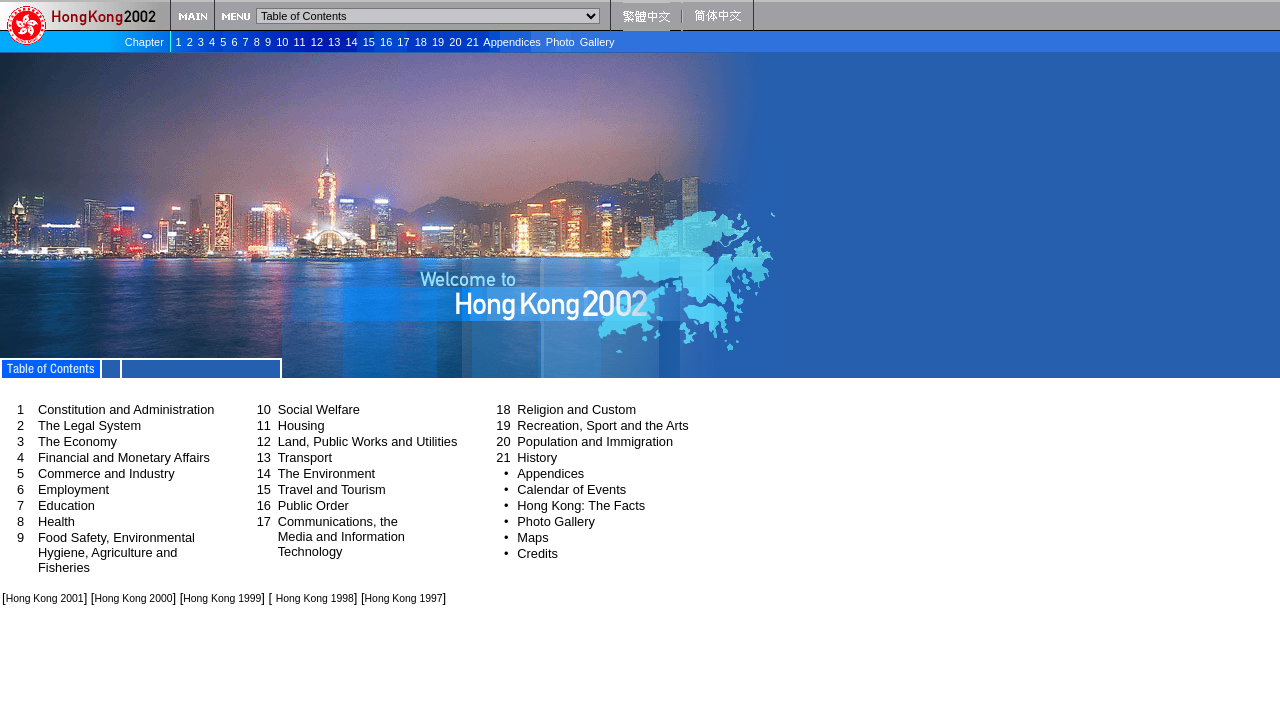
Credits (537, 553)
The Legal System (89, 425)
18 (421, 42)
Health (56, 521)
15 (369, 42)
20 (455, 42)
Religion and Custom (576, 409)
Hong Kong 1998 (315, 598)
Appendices (512, 42)
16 (386, 42)
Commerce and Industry (106, 473)
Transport (305, 457)
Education (66, 505)
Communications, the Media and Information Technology (341, 536)
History (537, 457)
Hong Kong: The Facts (581, 505)
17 (403, 42)
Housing (301, 425)
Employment (73, 489)
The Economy (77, 441)
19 (438, 42)
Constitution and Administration (126, 409)
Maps (532, 537)
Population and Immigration (595, 441)
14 (351, 42)
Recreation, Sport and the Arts (602, 425)
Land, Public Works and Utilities (368, 441)
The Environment (326, 473)
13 (334, 42)
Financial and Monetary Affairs (124, 457)
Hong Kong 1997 (404, 598)
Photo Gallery (580, 42)
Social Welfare (319, 409)
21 (473, 42)
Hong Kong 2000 (133, 598)
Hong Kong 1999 (222, 598)
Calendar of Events (571, 489)
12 (317, 42)
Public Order (313, 505)
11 (299, 42)
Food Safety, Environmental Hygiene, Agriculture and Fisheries (116, 552)
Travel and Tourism (332, 489)
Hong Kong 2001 (45, 598)
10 (282, 42)
